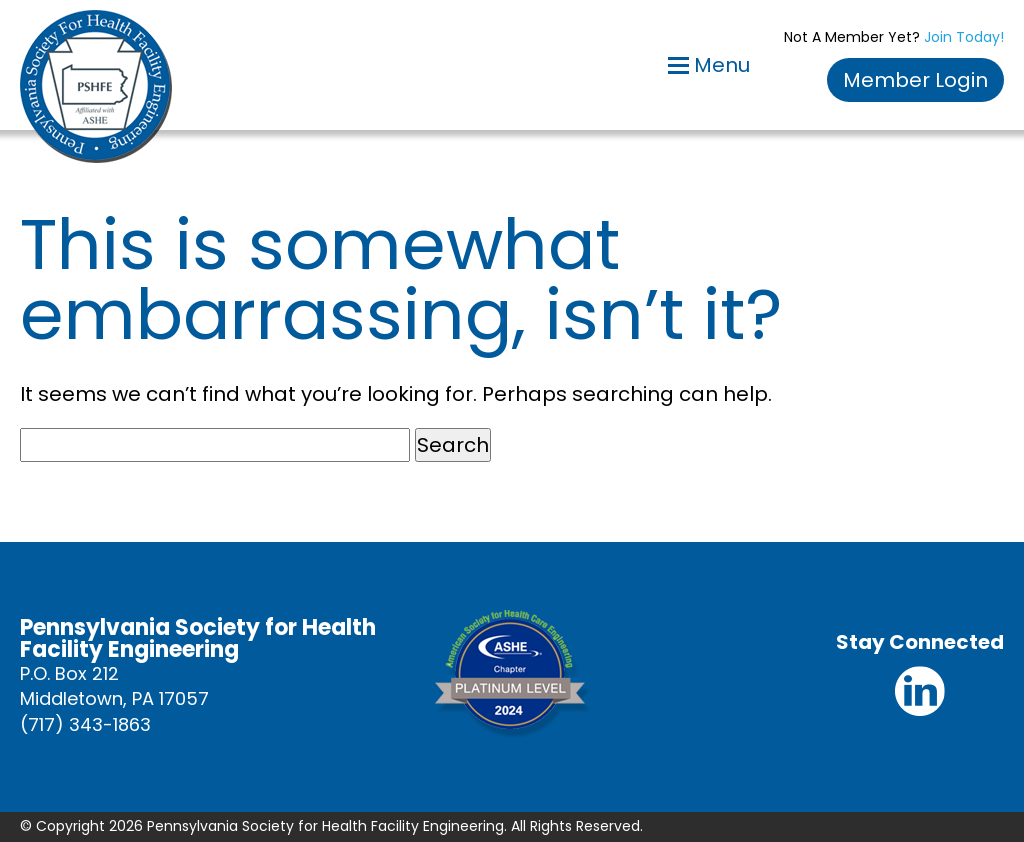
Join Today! (964, 37)
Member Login (915, 80)
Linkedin (920, 691)
